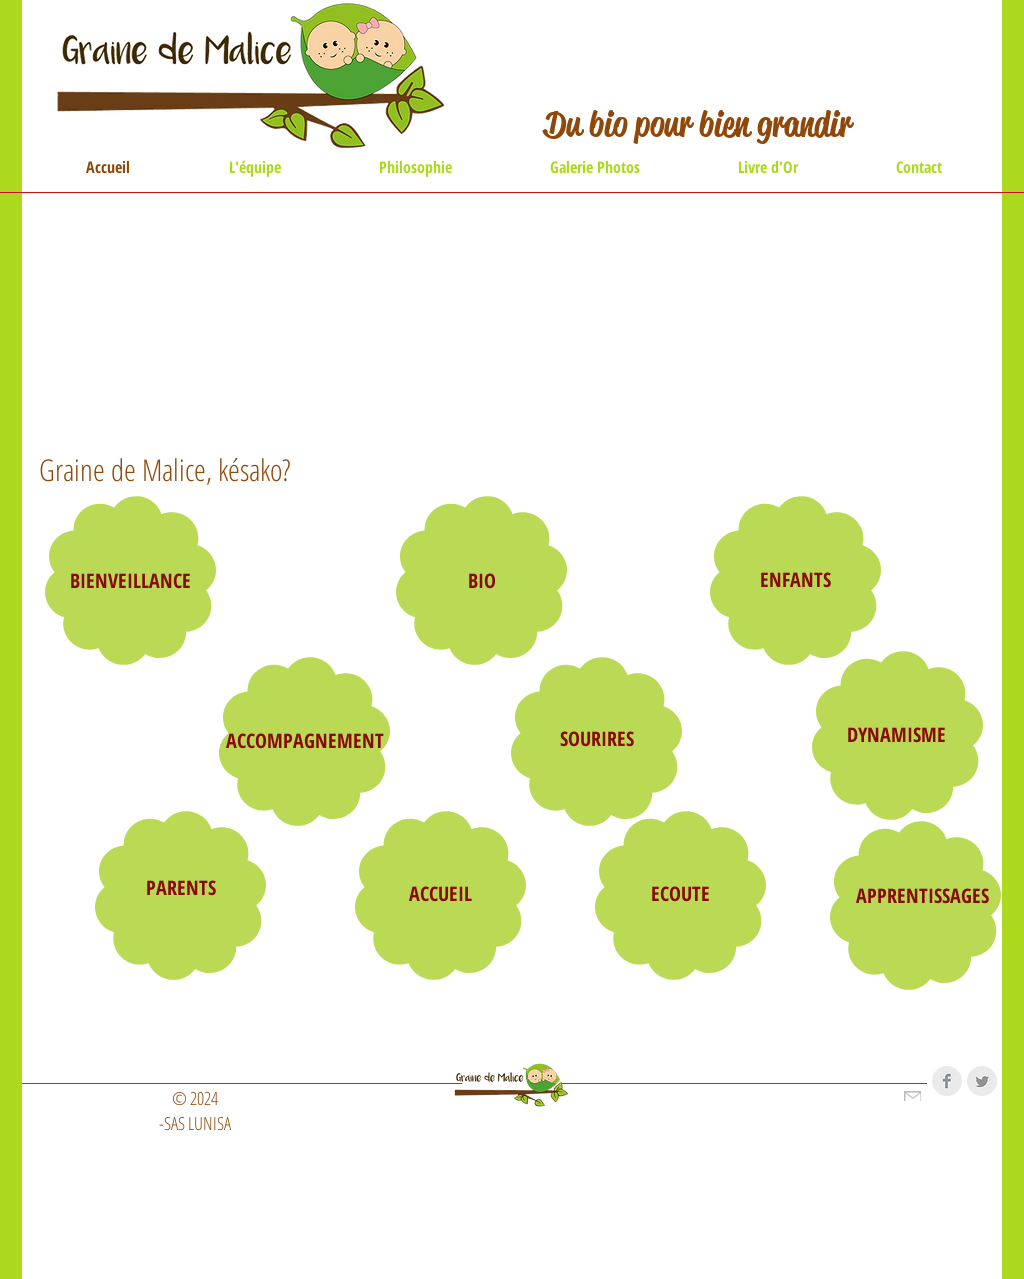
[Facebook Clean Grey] (947, 1081)
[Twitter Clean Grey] (982, 1081)
